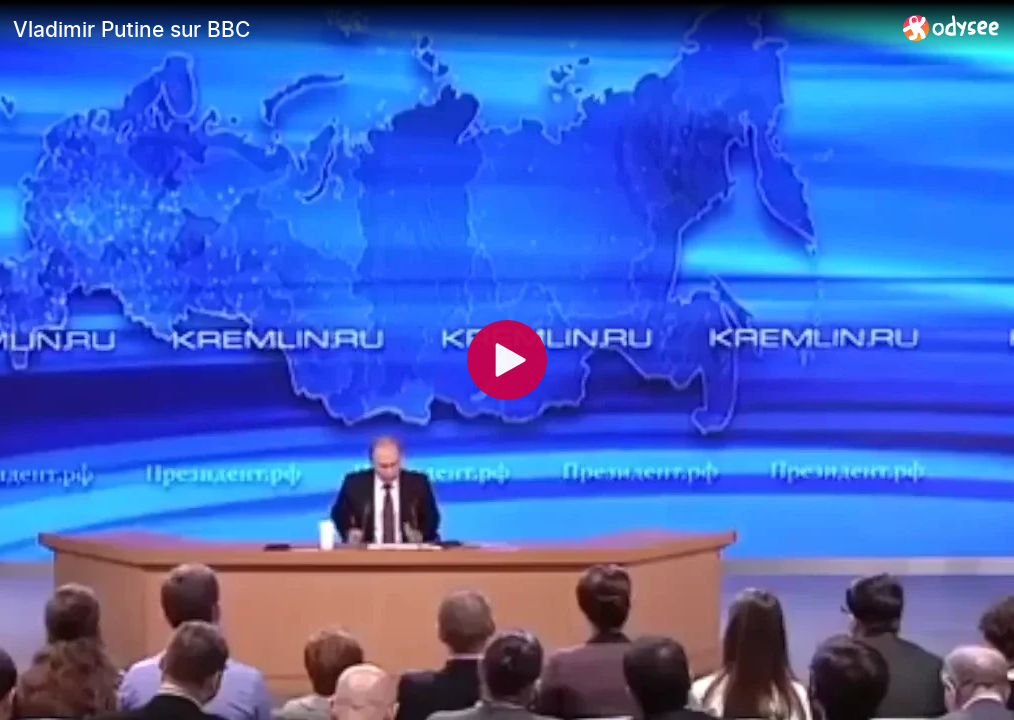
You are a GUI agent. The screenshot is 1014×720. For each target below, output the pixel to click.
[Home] (951, 27)
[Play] (507, 360)
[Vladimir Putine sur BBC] (450, 29)
